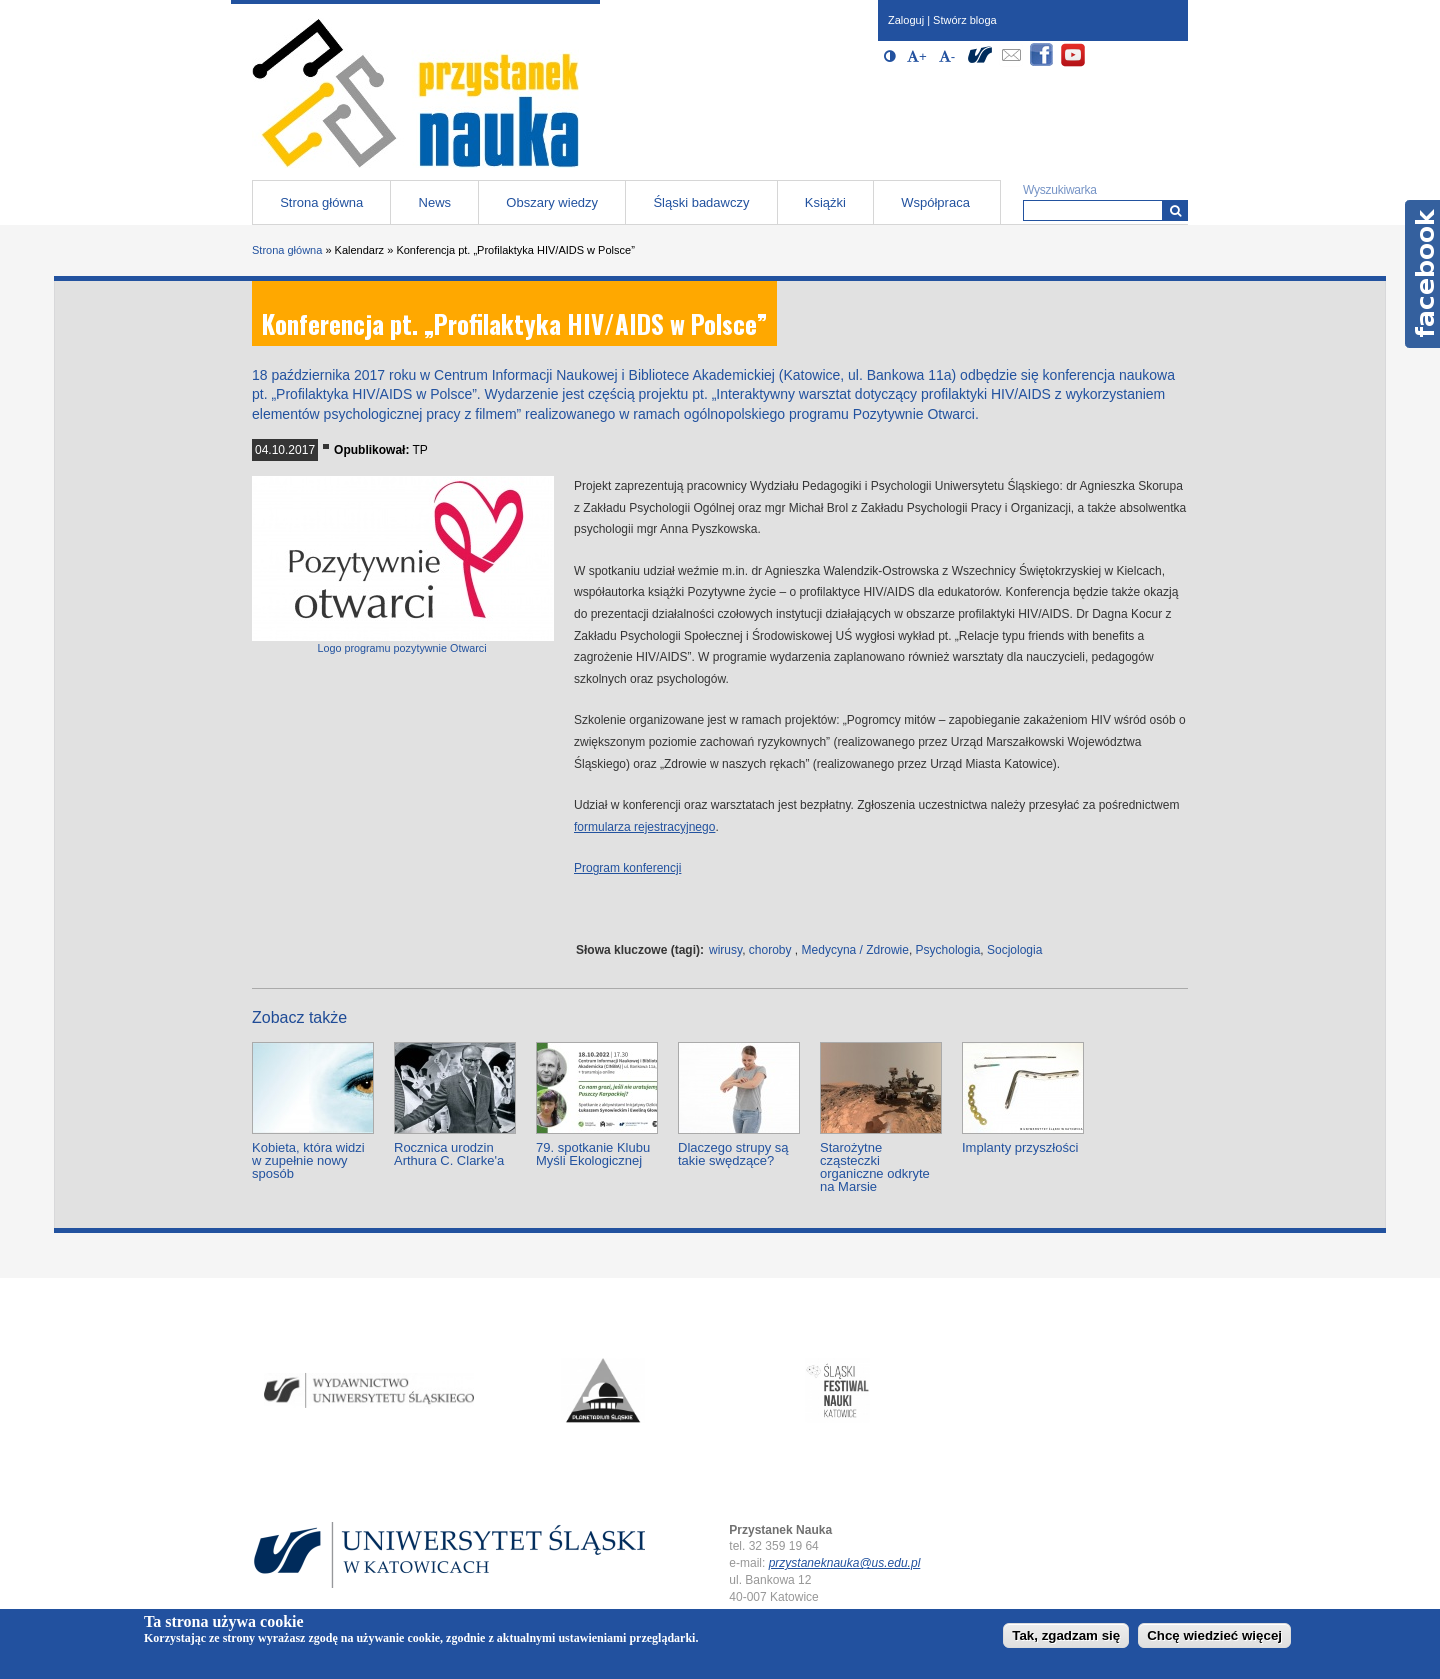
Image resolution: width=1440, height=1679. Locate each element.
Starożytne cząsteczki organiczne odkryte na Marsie (875, 1167)
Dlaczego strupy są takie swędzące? (733, 1154)
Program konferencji (627, 868)
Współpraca (935, 202)
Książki (825, 202)
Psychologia (948, 950)
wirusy (725, 950)
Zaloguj (906, 20)
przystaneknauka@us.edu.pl (845, 1563)
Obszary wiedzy (552, 202)
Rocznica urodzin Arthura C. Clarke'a (449, 1154)
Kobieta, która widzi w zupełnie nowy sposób (308, 1160)
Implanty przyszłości (1020, 1147)
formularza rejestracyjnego (644, 827)
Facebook (1422, 274)
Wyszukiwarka (1060, 190)
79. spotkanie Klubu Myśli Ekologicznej (593, 1154)
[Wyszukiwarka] (1175, 210)
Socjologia (1014, 950)
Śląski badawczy (701, 202)
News (435, 202)
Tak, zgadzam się (1066, 1635)
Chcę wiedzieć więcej (1214, 1635)
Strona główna (321, 202)
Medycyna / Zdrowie (855, 950)
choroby (770, 950)
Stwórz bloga (965, 20)
